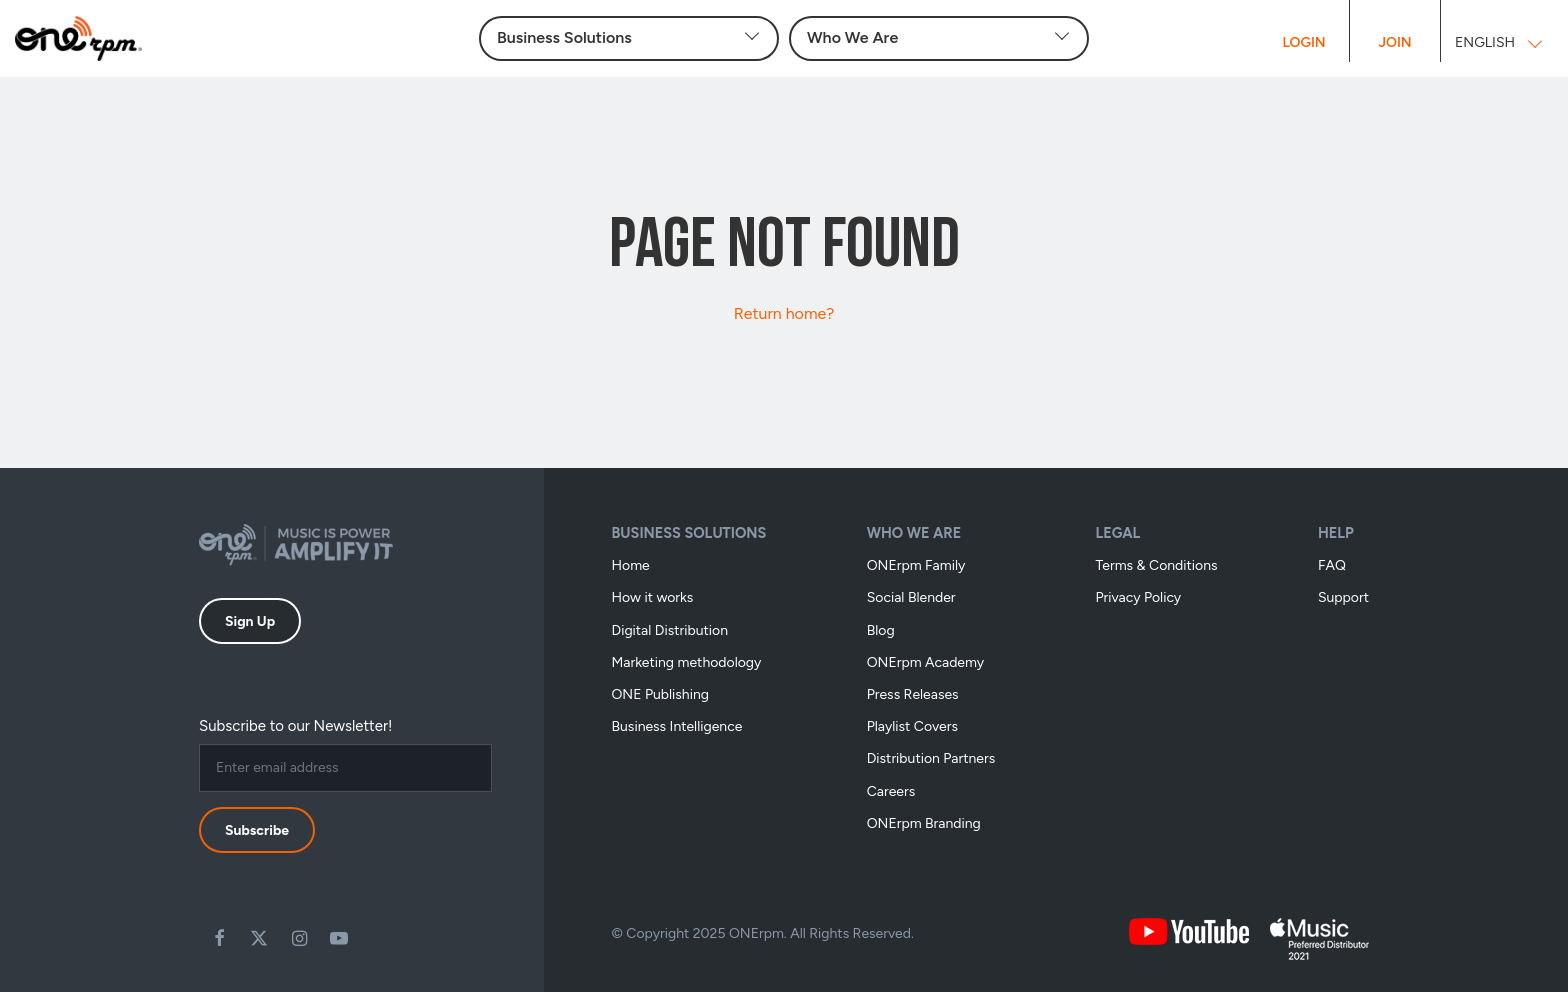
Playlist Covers (912, 726)
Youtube (339, 938)
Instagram (299, 938)
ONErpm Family (916, 565)
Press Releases (913, 694)
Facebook (219, 938)
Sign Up (250, 621)
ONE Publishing (660, 694)
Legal (1117, 533)
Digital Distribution (670, 630)
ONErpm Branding (924, 823)
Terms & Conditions (1156, 565)
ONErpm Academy (926, 662)
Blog (881, 630)
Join (1394, 42)
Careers (891, 791)
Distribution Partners (931, 758)
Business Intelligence (677, 726)
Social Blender (911, 597)
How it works (653, 597)
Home (631, 565)
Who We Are (914, 533)
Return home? (784, 313)
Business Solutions (689, 533)
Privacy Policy (1138, 597)
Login (1303, 42)
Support (1343, 597)
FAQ (1332, 565)
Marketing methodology (687, 662)
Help (1336, 533)
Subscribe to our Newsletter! (295, 726)
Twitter (259, 938)
